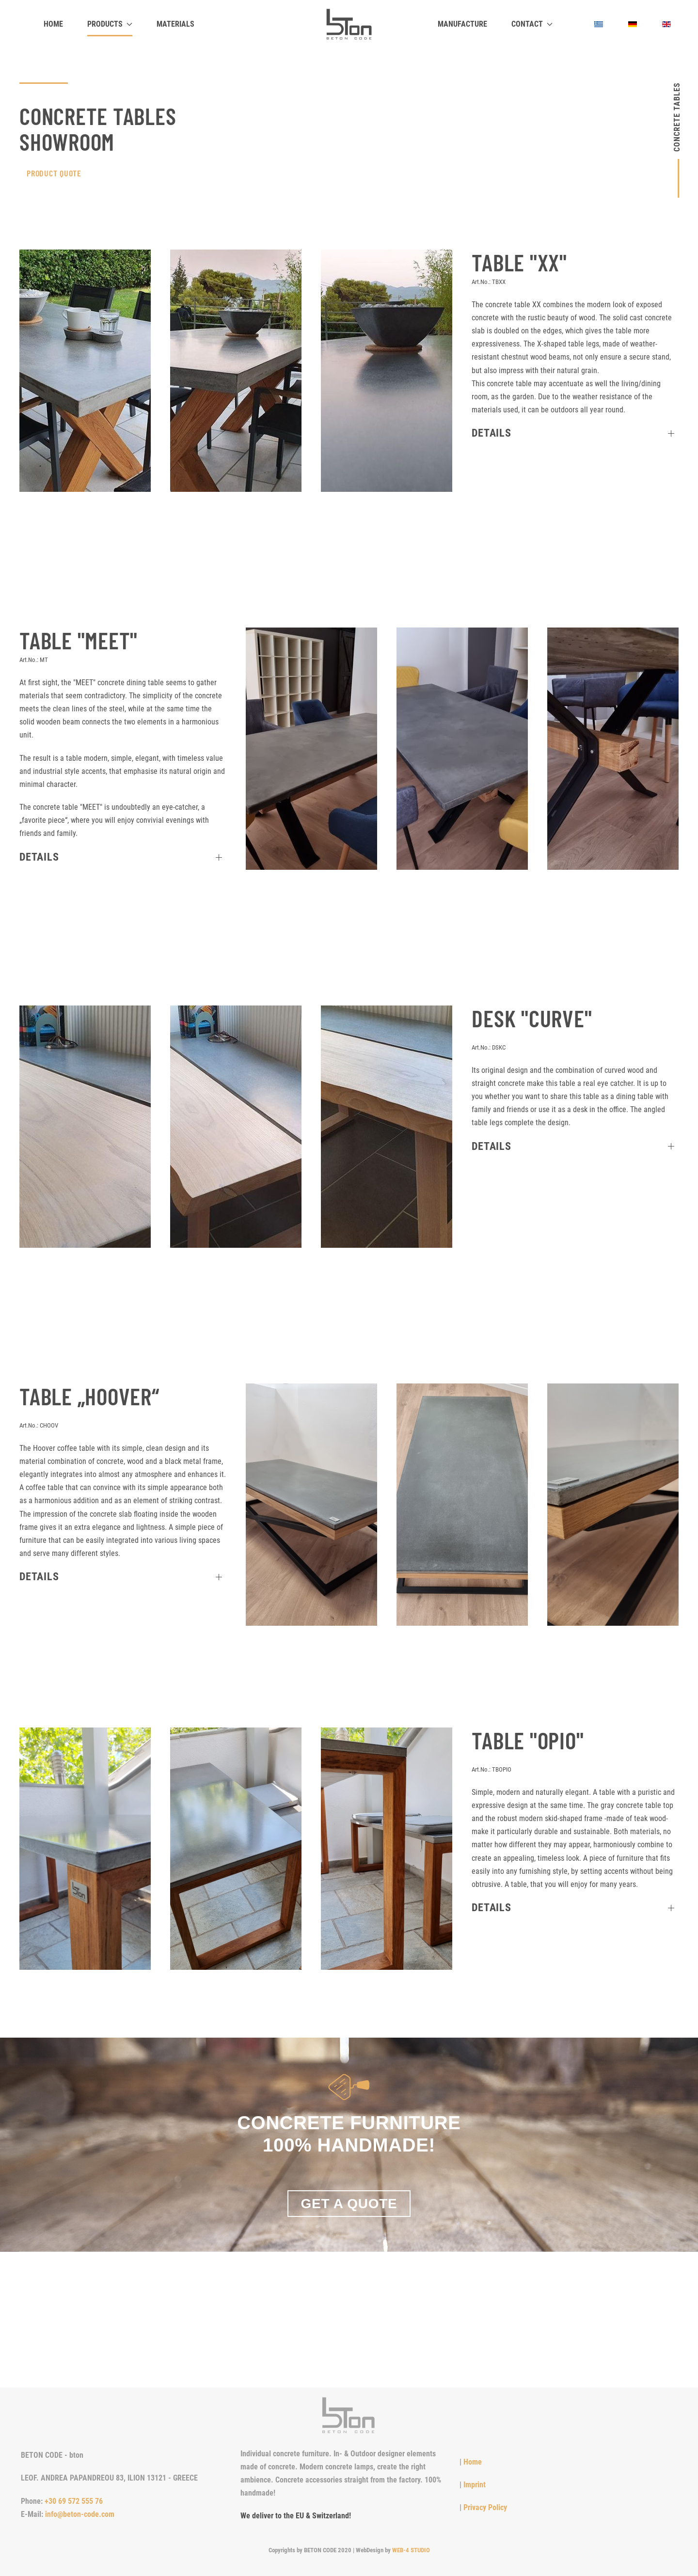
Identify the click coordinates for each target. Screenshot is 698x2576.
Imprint (474, 2484)
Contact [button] (532, 24)
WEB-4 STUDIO (411, 2550)
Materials (175, 24)
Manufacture (462, 24)
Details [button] (491, 433)
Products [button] (109, 24)
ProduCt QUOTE (54, 173)
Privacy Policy (485, 2507)
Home (53, 24)
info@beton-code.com (79, 2514)
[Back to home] (349, 24)
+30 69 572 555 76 (74, 2501)
